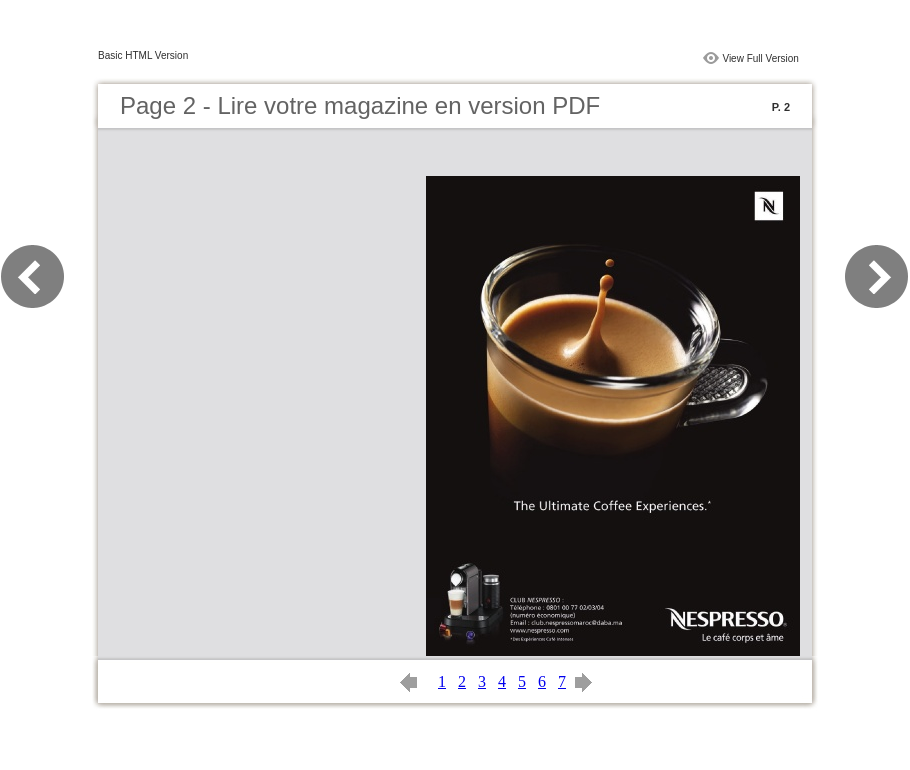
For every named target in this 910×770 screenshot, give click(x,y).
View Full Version (760, 58)
